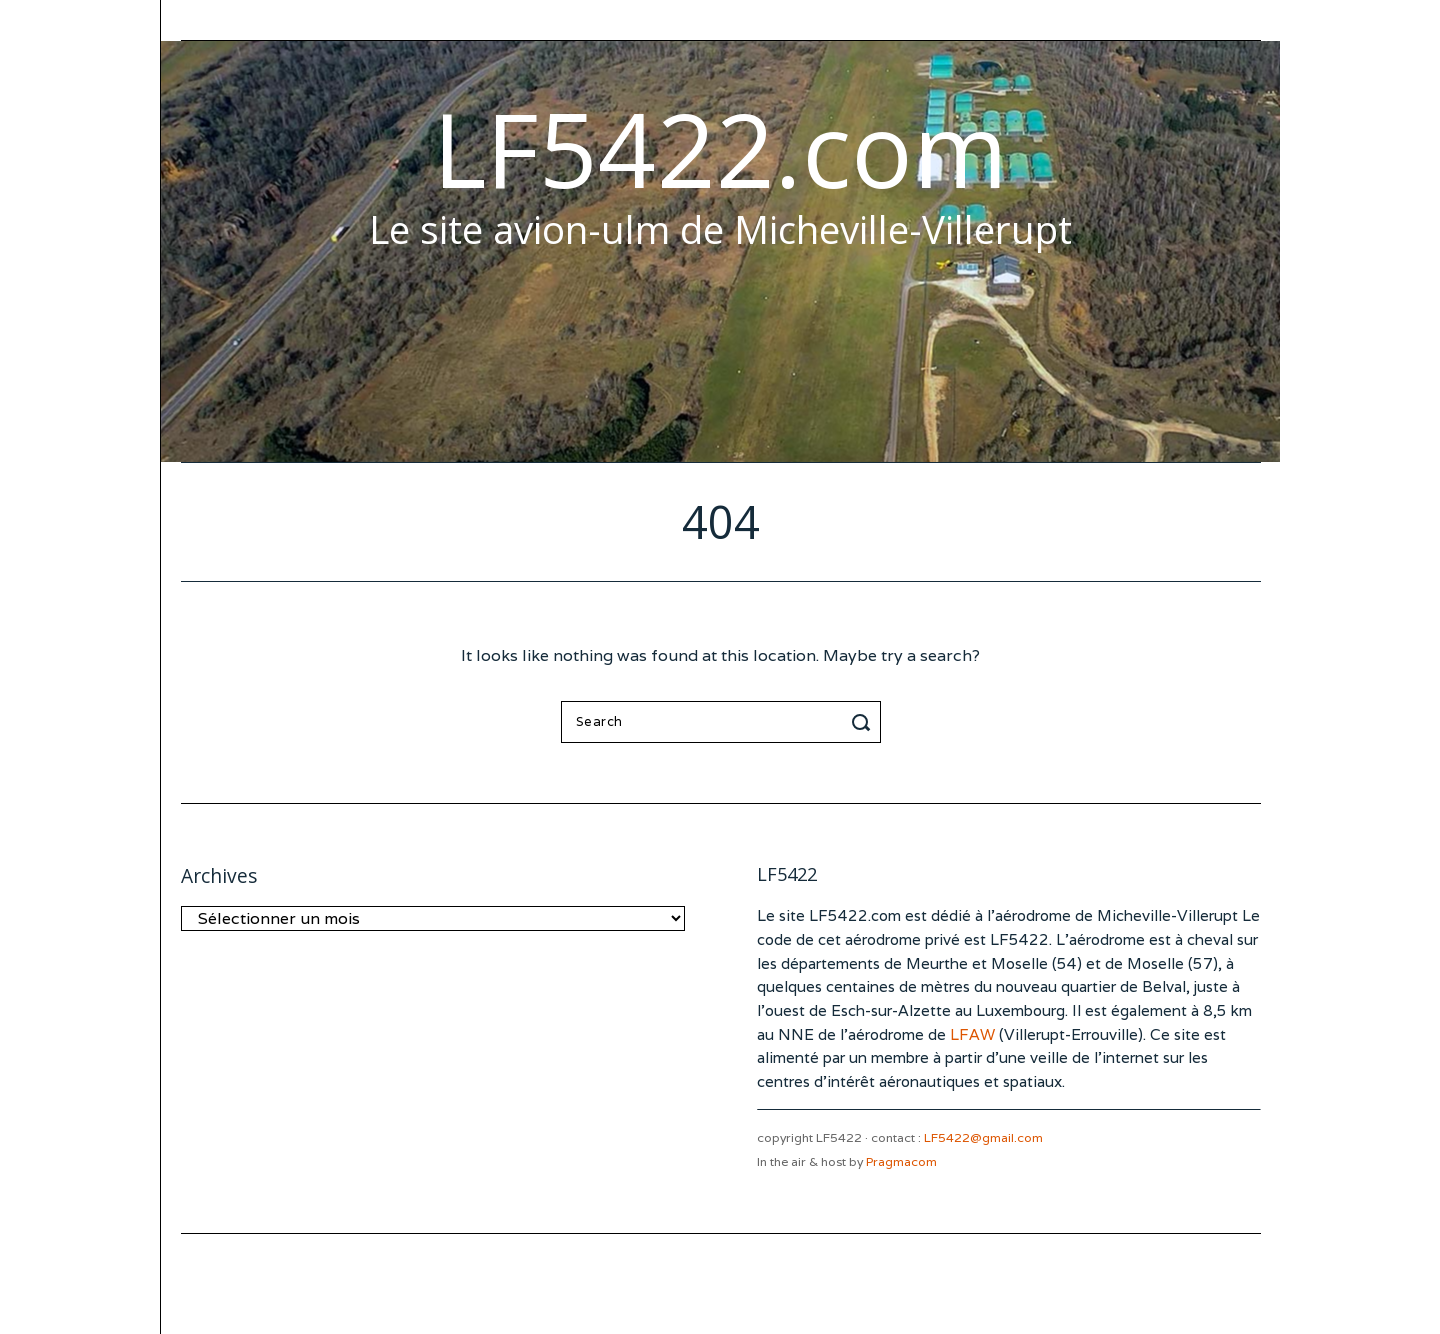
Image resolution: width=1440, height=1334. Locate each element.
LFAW (972, 1034)
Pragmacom (901, 1161)
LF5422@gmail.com (983, 1137)
